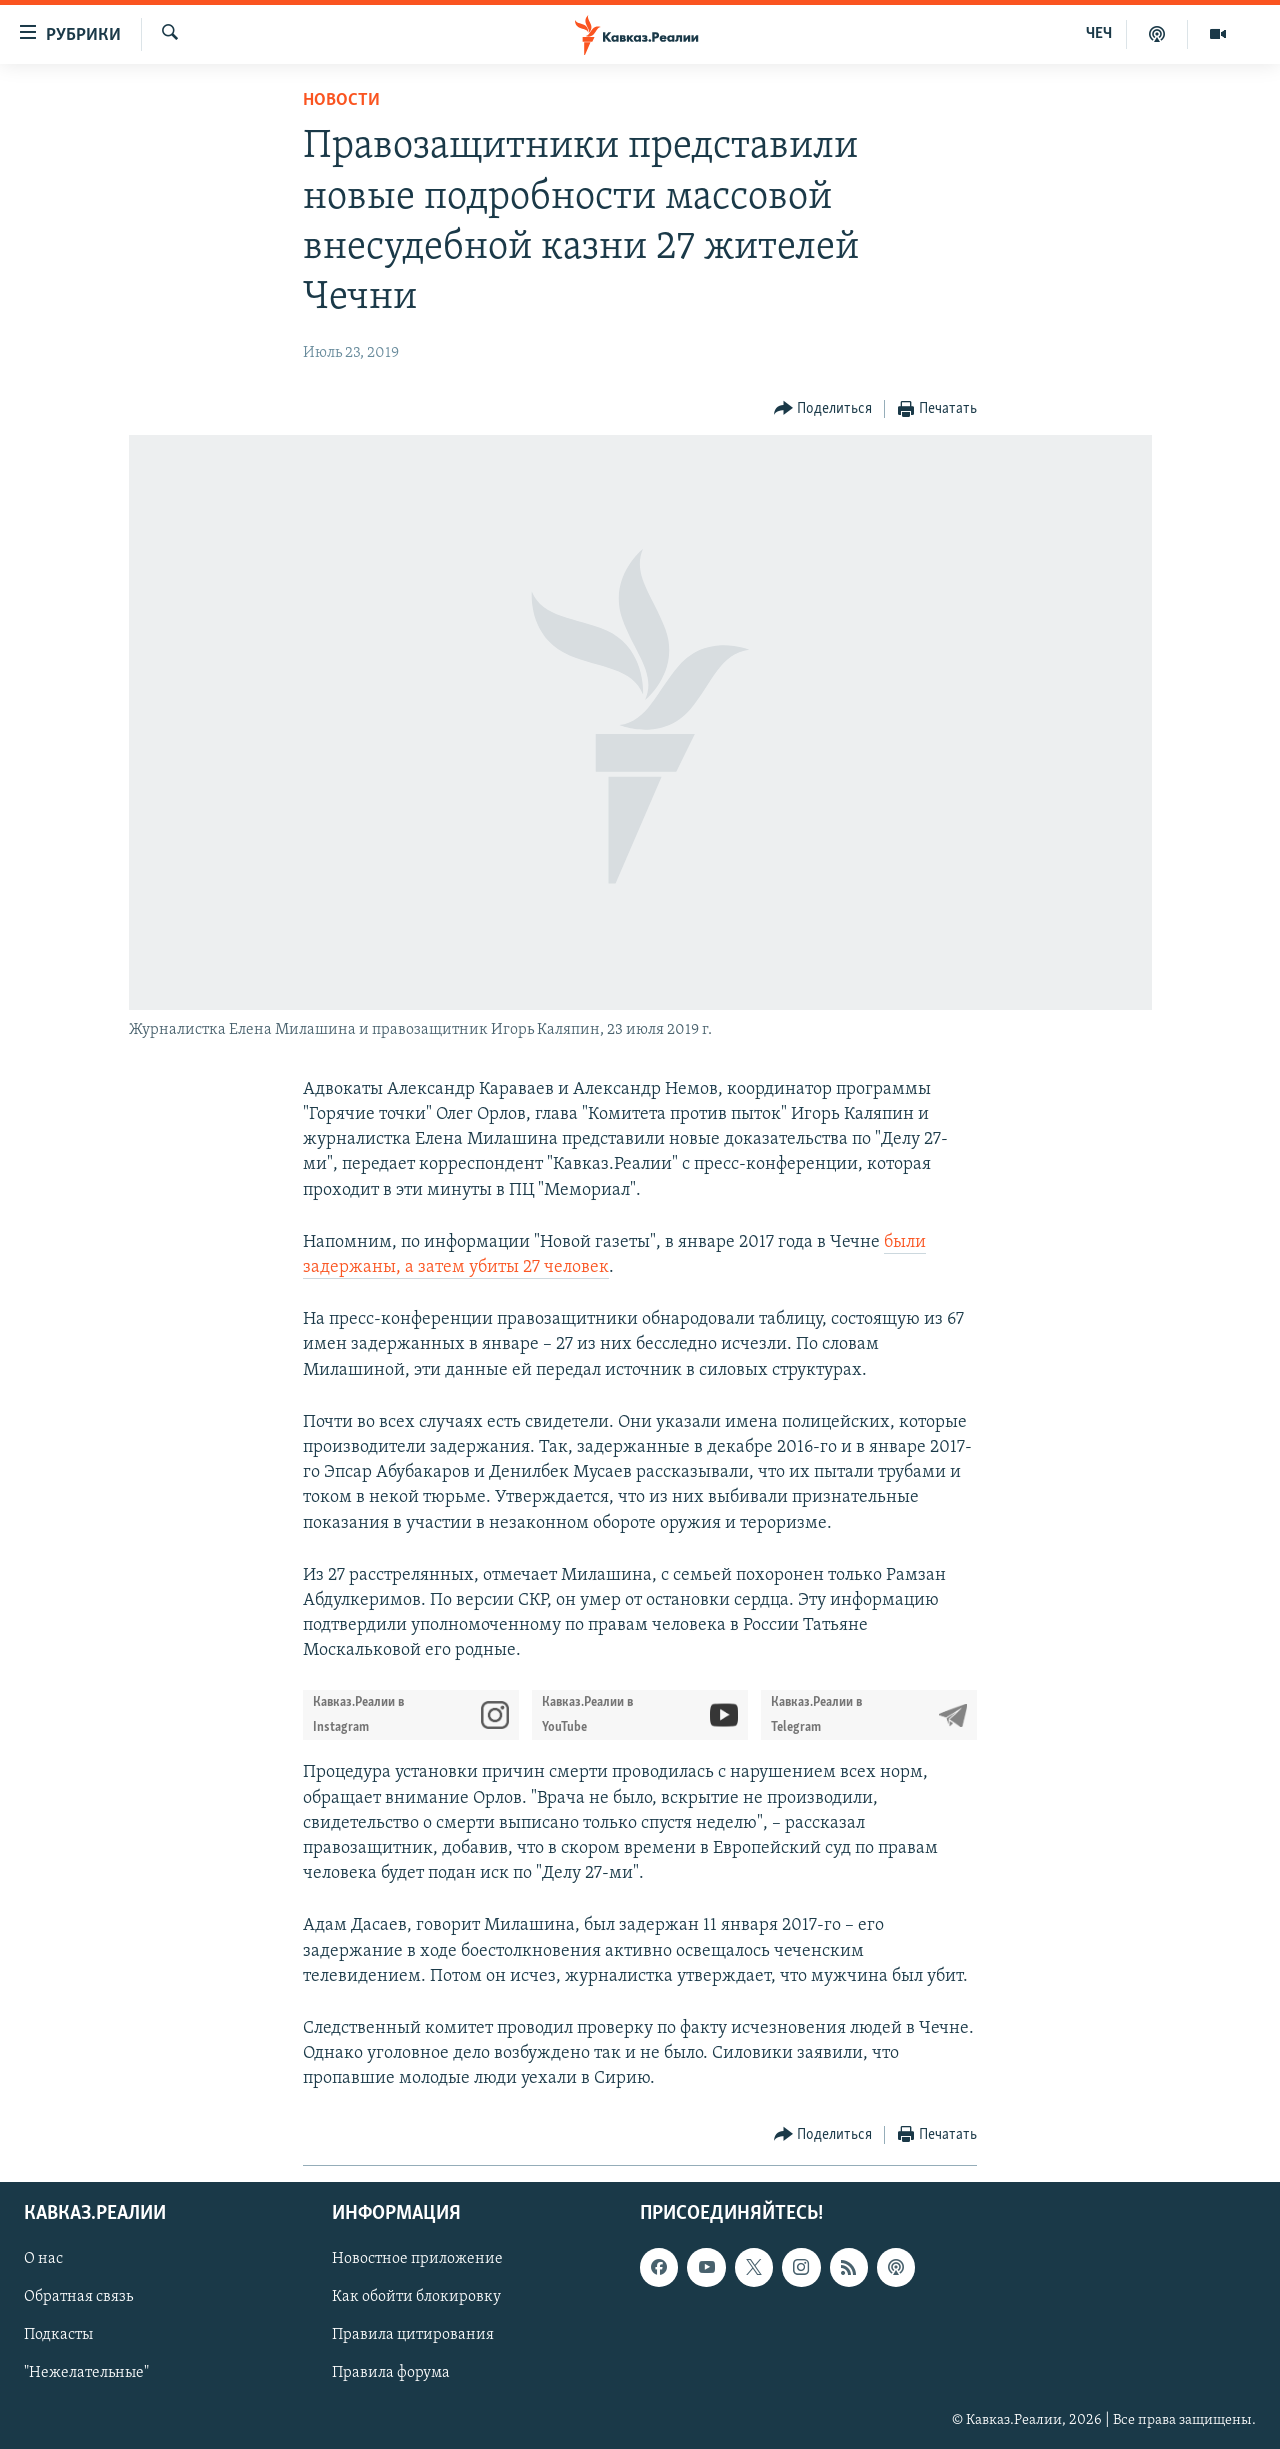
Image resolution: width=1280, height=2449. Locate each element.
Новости (341, 100)
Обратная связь (78, 2297)
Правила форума (391, 2373)
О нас (43, 2259)
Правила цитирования (413, 2335)
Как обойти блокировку (416, 2297)
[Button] (823, 409)
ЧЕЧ (1099, 34)
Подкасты (58, 2335)
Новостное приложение (417, 2259)
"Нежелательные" (86, 2373)
